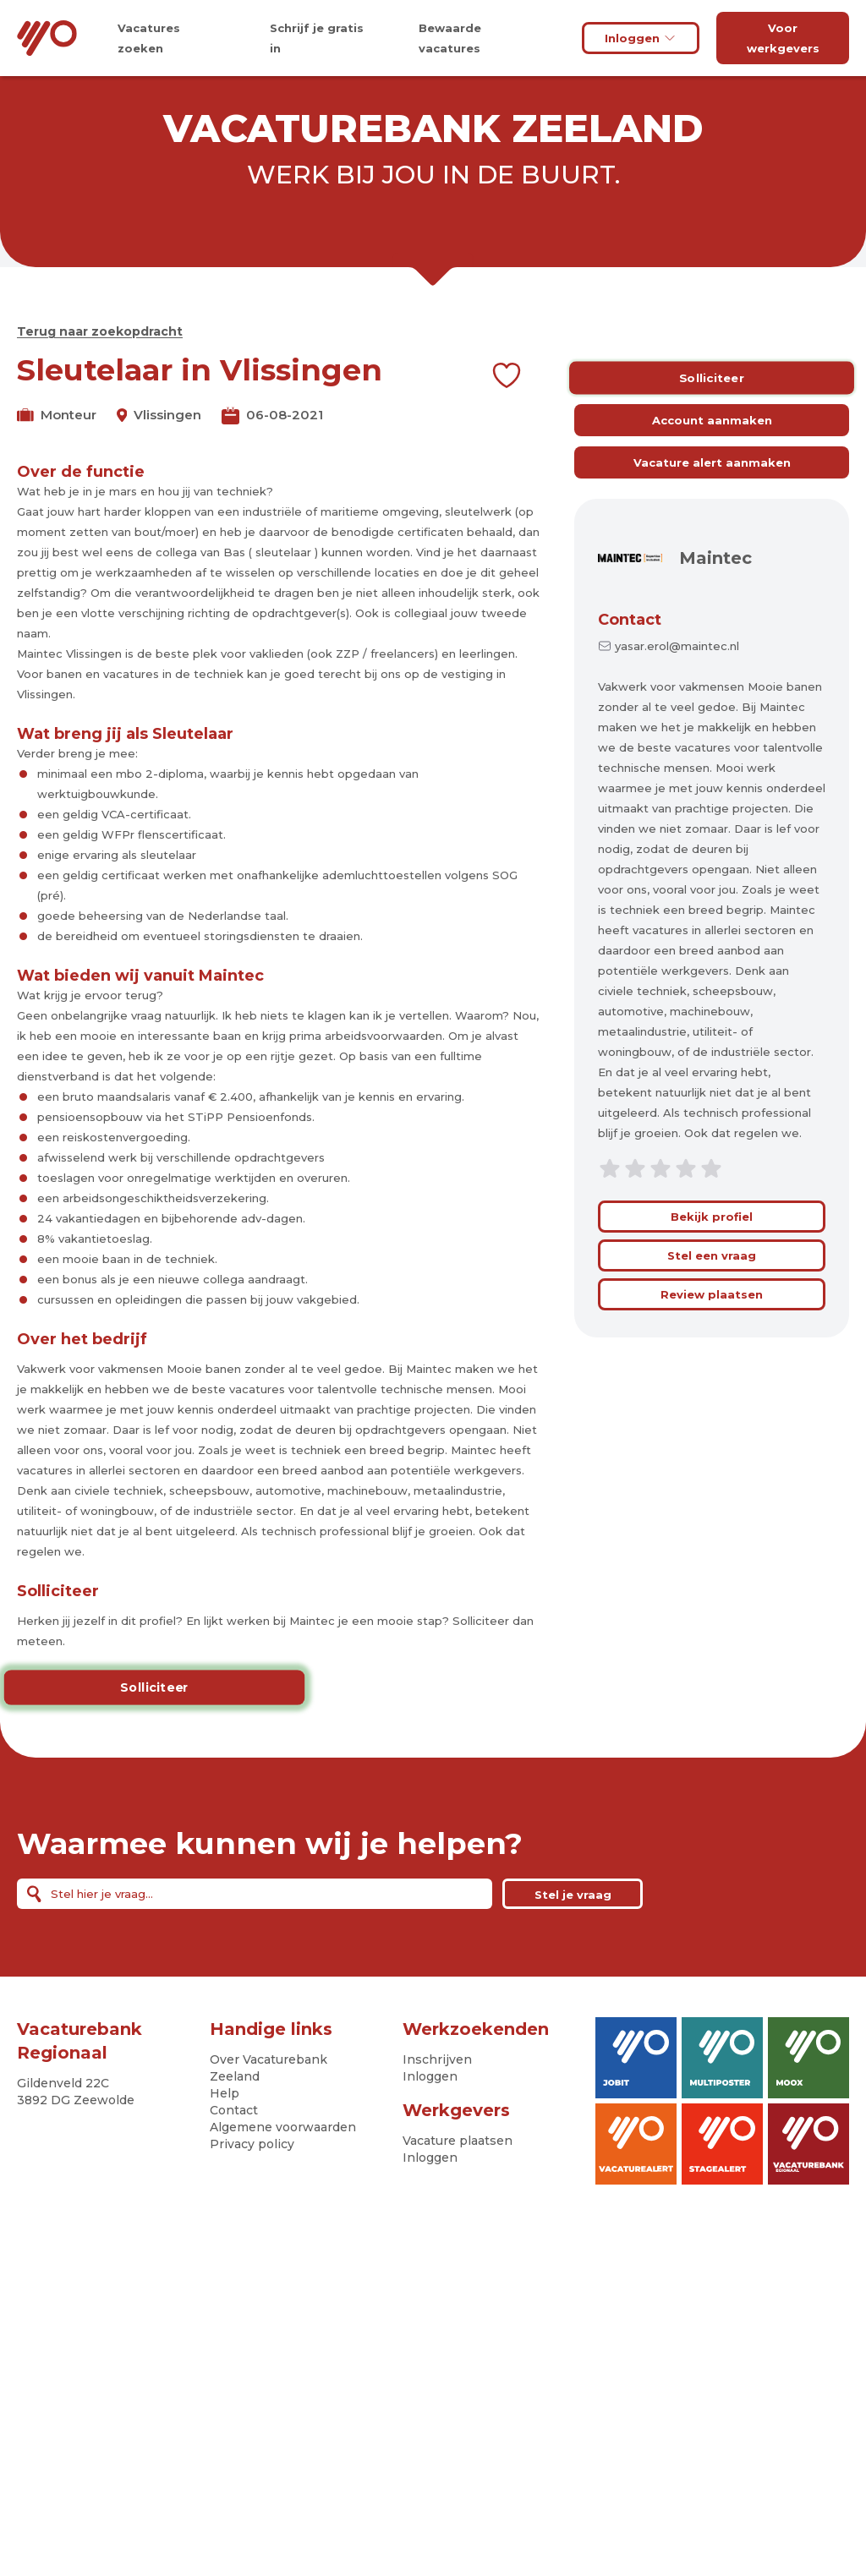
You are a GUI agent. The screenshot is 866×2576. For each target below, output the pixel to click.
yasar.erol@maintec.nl (677, 646)
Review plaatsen (711, 1294)
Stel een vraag (711, 1255)
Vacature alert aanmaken (712, 462)
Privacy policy (252, 2144)
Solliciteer (154, 1687)
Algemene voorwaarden (283, 2127)
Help (224, 2093)
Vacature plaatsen (457, 2140)
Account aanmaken (712, 420)
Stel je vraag (572, 1894)
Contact (629, 619)
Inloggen (641, 38)
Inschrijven (437, 2059)
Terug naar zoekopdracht (100, 331)
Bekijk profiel (712, 1216)
